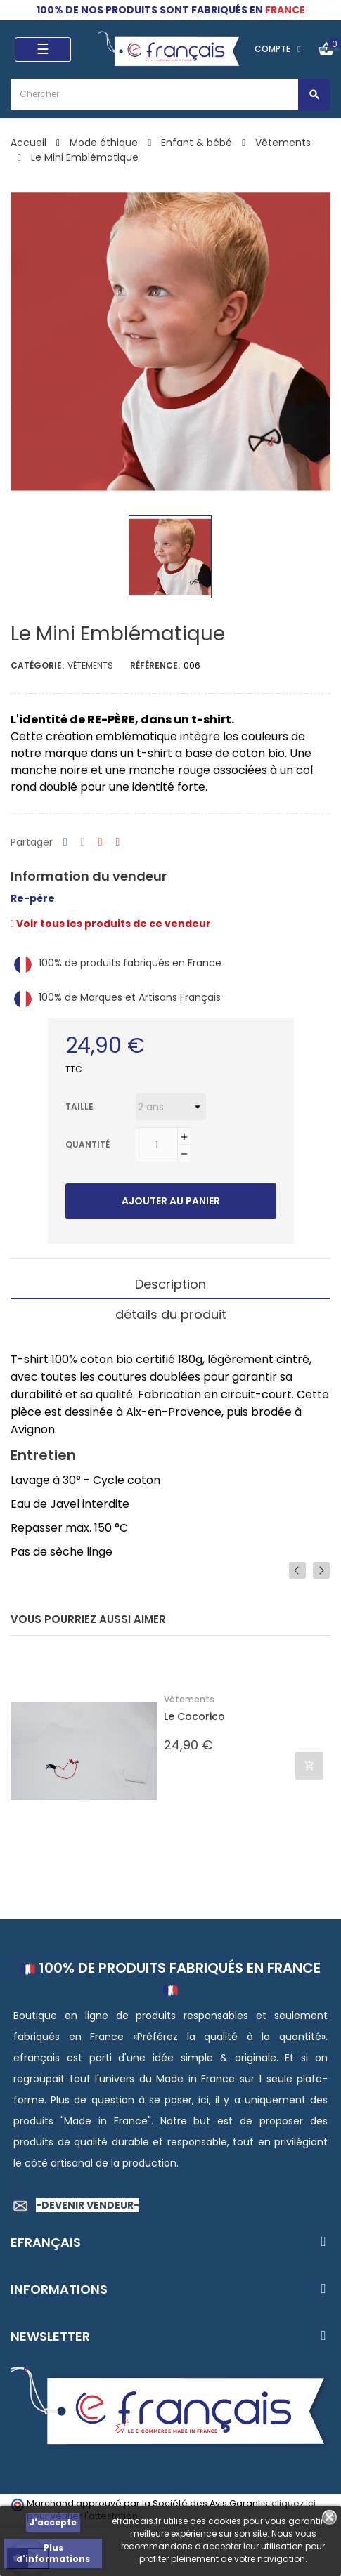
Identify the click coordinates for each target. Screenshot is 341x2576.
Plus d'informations (53, 2553)
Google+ (100, 842)
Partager (65, 842)
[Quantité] (157, 1144)
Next (321, 1570)
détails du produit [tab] (170, 1314)
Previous (297, 1570)
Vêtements (90, 665)
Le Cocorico (194, 1716)
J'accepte (53, 2522)
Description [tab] (170, 1284)
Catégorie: (37, 665)
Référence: (155, 665)
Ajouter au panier (171, 1201)
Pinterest (118, 842)
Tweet (83, 842)
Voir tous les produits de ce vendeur (111, 923)
